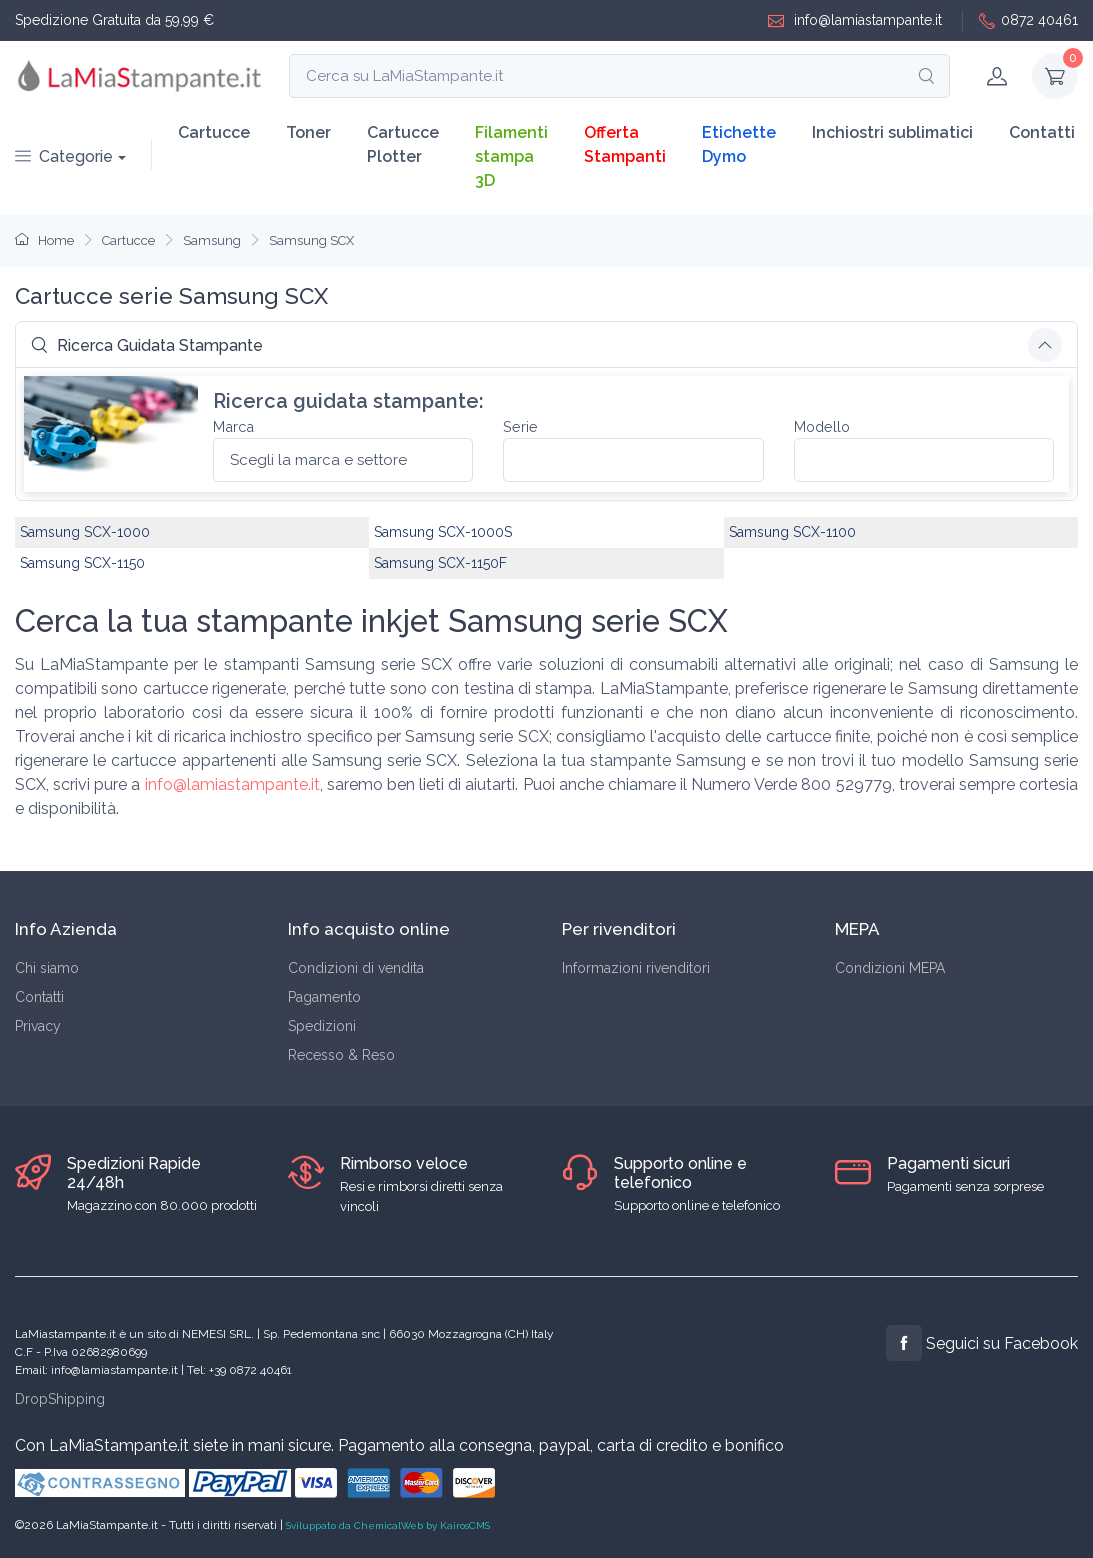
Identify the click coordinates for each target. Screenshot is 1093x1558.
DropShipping (60, 1399)
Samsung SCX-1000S (443, 532)
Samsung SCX (311, 240)
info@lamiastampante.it (855, 20)
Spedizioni (322, 1026)
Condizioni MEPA (890, 968)
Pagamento (324, 997)
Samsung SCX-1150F (440, 563)
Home (44, 240)
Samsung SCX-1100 (792, 532)
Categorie (64, 156)
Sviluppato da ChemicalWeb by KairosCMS (388, 1525)
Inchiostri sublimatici (892, 132)
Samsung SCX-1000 (85, 532)
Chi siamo (47, 968)
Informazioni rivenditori (636, 968)
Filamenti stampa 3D (511, 156)
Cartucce (214, 132)
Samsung (212, 240)
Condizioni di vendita (356, 968)
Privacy (38, 1026)
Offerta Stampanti (625, 144)
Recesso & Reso (341, 1055)
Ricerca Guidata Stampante (147, 345)
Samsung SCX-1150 (82, 563)
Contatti (1042, 132)
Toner (308, 132)
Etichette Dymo (739, 144)
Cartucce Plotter (403, 144)
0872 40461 (1028, 20)
